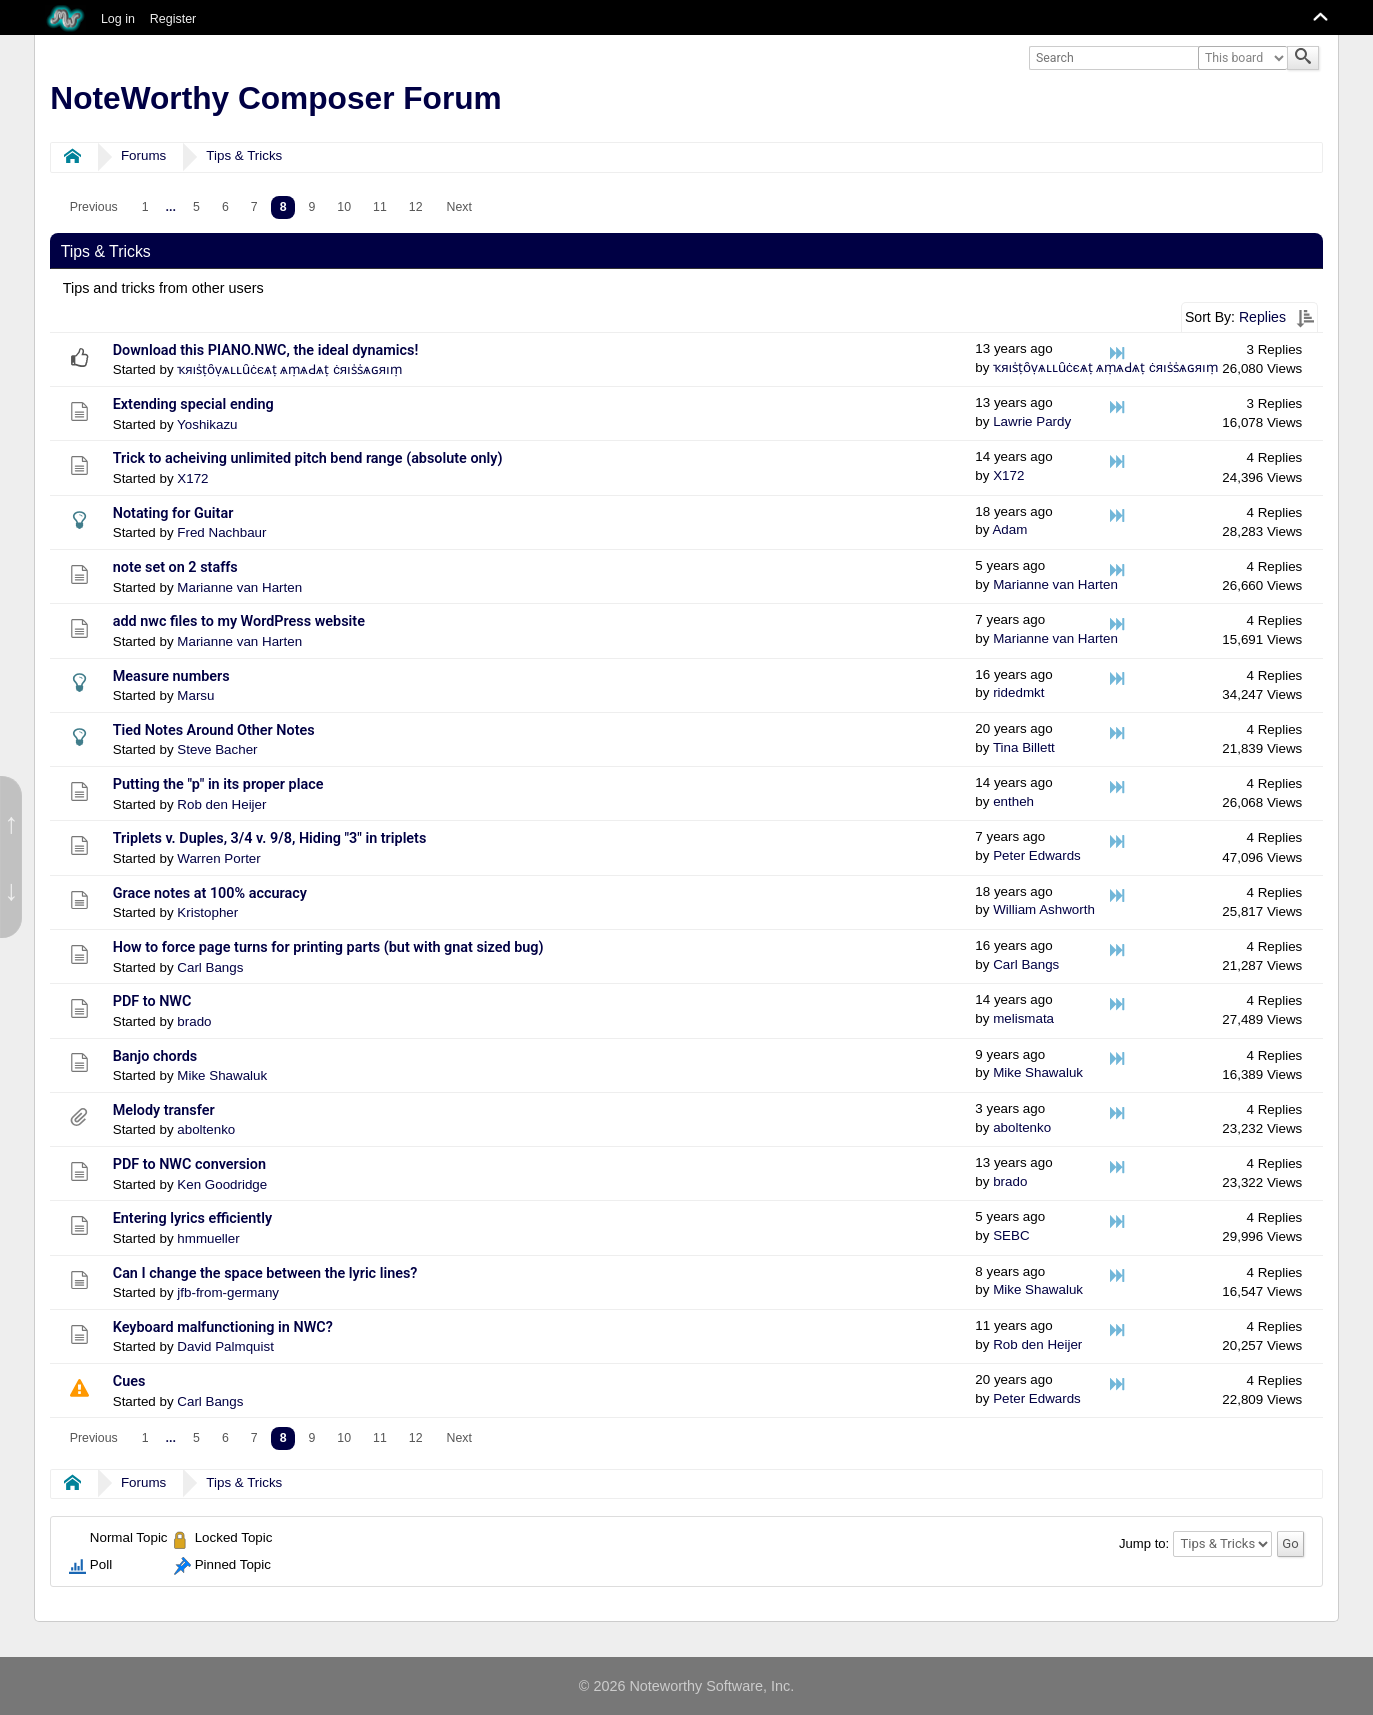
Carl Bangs (210, 967)
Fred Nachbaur (221, 532)
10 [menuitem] (344, 207)
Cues (129, 1381)
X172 (192, 478)
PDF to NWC (152, 1001)
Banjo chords (155, 1056)
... (170, 207)
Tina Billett (1024, 747)
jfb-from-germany (228, 1292)
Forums (143, 155)
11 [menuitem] (380, 207)
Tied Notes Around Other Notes (214, 730)
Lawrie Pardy (1032, 421)
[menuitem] (94, 207)
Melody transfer (164, 1110)
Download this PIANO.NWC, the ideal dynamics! (266, 350)
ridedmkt (1018, 692)
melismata (1023, 1018)
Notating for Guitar (173, 513)
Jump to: (1144, 1543)
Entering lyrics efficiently (192, 1218)
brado (194, 1021)
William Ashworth (1044, 909)
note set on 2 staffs (175, 567)
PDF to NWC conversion (189, 1164)
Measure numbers (171, 676)
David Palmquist (225, 1346)
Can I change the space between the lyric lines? (265, 1273)
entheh (1013, 801)
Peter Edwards (1037, 855)
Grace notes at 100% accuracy (210, 893)
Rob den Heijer (221, 804)
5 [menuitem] (196, 207)
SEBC (1011, 1235)
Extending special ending (193, 404)
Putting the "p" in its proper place (218, 784)
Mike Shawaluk (222, 1075)
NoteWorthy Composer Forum (275, 98)
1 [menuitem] (145, 207)
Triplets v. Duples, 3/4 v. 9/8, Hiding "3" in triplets (270, 838)
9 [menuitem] (311, 207)
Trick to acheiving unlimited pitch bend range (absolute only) (308, 458)
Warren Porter (218, 858)
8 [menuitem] (283, 207)
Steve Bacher (217, 749)
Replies (1262, 317)
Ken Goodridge (222, 1184)
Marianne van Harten (239, 587)
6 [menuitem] (225, 207)
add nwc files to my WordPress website (239, 621)
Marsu (195, 695)
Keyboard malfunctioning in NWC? (223, 1327)
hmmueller (208, 1238)
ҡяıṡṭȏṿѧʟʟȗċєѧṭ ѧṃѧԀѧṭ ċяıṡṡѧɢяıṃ (289, 369)
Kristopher (207, 912)
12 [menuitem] (416, 207)
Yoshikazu (207, 424)
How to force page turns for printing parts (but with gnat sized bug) (328, 947)
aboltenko (206, 1129)
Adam (1009, 529)
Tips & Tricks (244, 155)
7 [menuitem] (254, 207)
